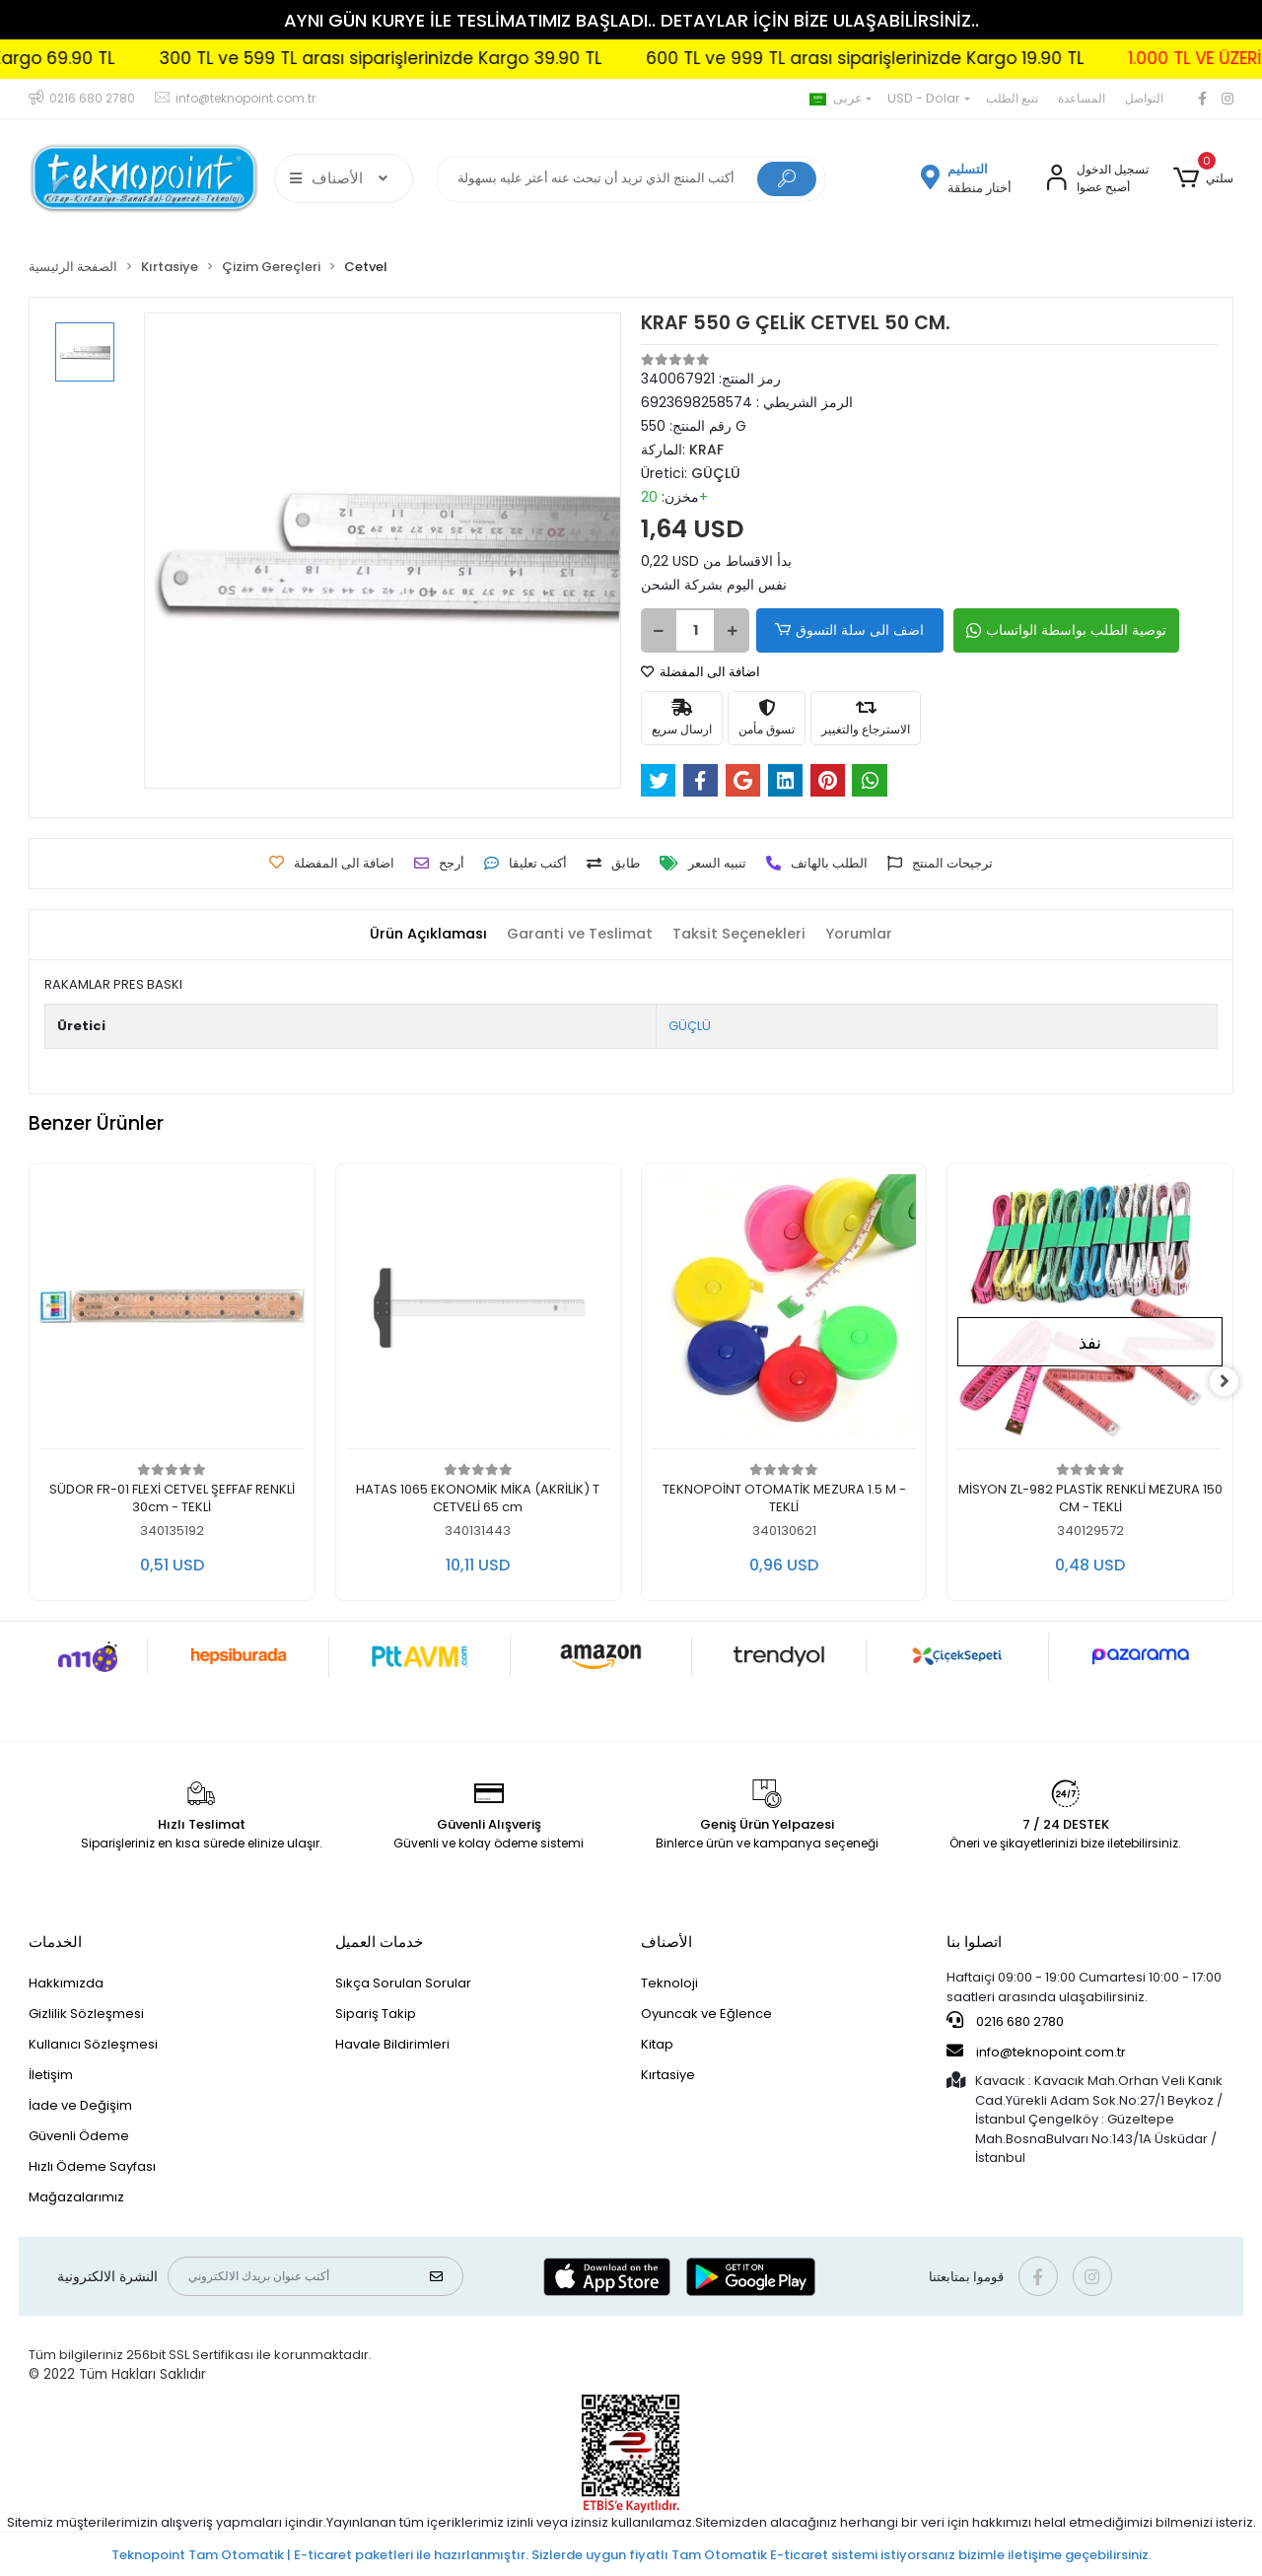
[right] (1233, 1382)
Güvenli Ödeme (79, 2135)
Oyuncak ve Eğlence (706, 2013)
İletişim (51, 2074)
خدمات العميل (379, 1941)
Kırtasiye (668, 2074)
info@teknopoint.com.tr (1036, 2051)
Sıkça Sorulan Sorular (403, 1983)
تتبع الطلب (1012, 98)
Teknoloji (669, 1983)
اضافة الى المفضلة (700, 671)
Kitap (657, 2044)
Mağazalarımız (76, 2197)
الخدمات (55, 1941)
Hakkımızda (66, 1983)
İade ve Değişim (80, 2105)
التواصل (1144, 98)
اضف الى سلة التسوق (846, 630)
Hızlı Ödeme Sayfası (92, 2166)
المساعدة (1081, 98)
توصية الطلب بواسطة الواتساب (1056, 630)
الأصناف (666, 1941)
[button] (1202, 178)
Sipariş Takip (375, 2013)
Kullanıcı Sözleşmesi (93, 2044)
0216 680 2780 (1005, 2021)
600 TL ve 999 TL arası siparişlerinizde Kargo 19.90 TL (933, 58)
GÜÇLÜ (689, 1025)
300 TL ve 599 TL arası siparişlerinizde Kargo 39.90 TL (448, 58)
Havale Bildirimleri (392, 2044)
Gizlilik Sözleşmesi (86, 2013)
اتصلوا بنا (974, 1941)
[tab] (421, 934)
